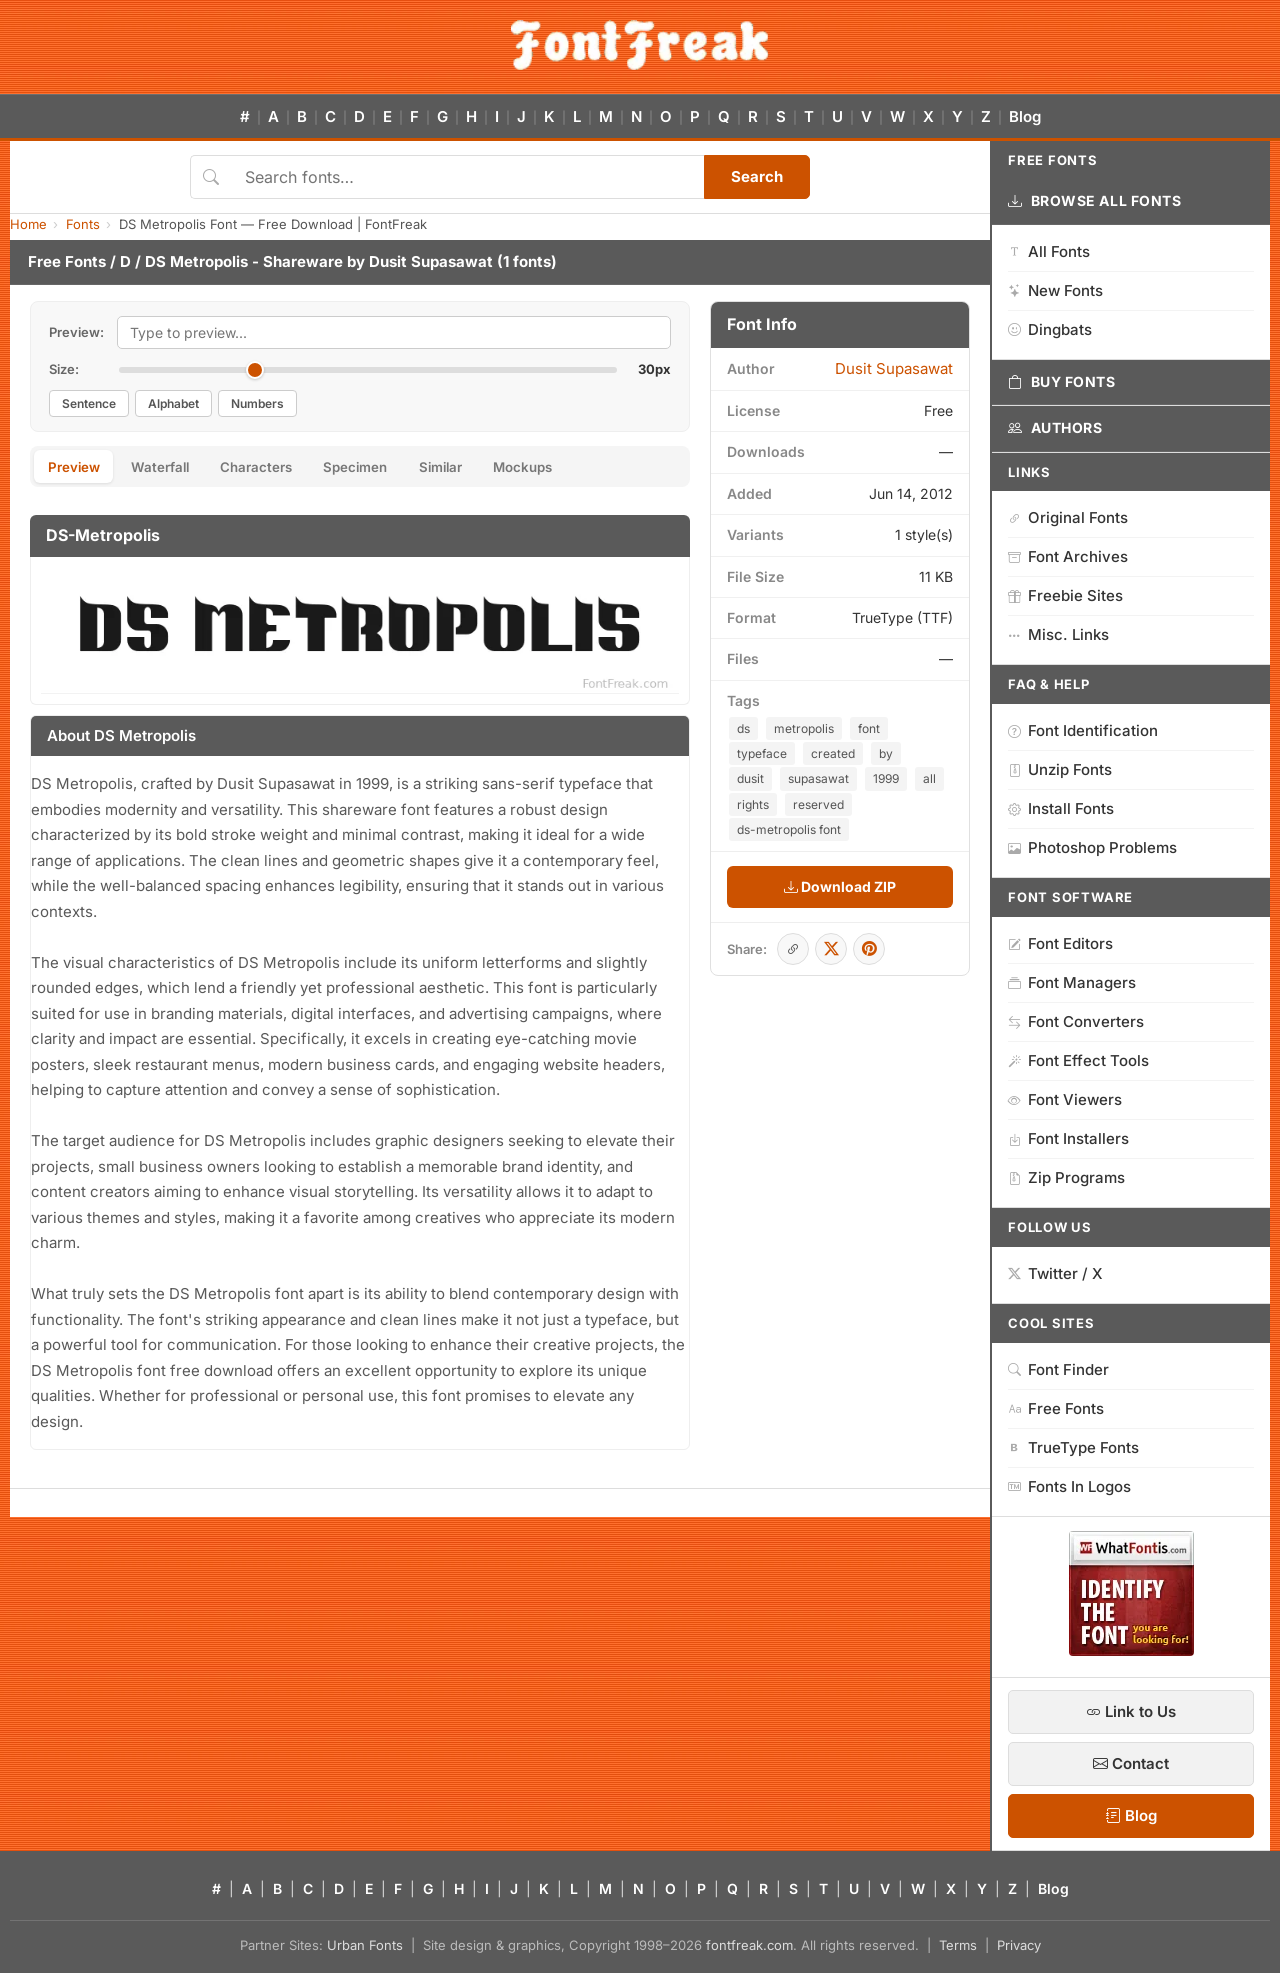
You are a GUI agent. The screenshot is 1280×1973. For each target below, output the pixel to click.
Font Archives (1068, 556)
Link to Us (1131, 1711)
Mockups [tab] (592, 468)
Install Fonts (1061, 808)
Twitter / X (1055, 1273)
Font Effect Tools (1078, 1060)
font (869, 728)
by (886, 753)
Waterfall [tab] (177, 468)
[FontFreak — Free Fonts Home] (639, 45)
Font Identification (1083, 730)
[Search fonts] (467, 177)
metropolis (804, 728)
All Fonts (1049, 251)
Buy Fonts (1062, 382)
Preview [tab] (79, 468)
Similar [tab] (496, 468)
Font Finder (1058, 1369)
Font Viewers (1065, 1099)
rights (753, 804)
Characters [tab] (286, 468)
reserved (818, 804)
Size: (64, 369)
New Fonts (1055, 290)
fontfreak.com (749, 1945)
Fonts (83, 224)
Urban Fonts (365, 1945)
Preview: (76, 332)
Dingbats (1050, 329)
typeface (762, 753)
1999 (886, 778)
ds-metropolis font (789, 829)
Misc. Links (1058, 634)
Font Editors (1060, 943)
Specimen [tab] (398, 468)
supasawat (818, 778)
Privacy (1019, 1945)
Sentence (89, 403)
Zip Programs (1066, 1177)
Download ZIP (840, 886)
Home (28, 224)
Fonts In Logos (1069, 1486)
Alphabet (173, 403)
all (929, 778)
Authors (1055, 428)
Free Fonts (67, 261)
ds (743, 728)
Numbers (257, 403)
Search (757, 176)
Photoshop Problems (1092, 847)
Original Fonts (1068, 517)
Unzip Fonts (1060, 769)
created (833, 753)
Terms (958, 1945)
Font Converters (1076, 1021)
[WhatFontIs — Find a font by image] (1131, 1650)
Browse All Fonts (1095, 201)
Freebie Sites (1065, 595)
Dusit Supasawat (431, 261)
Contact (1131, 1763)
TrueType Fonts (1073, 1447)
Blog (1025, 116)
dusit (750, 778)
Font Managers (1072, 982)
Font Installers (1068, 1138)
